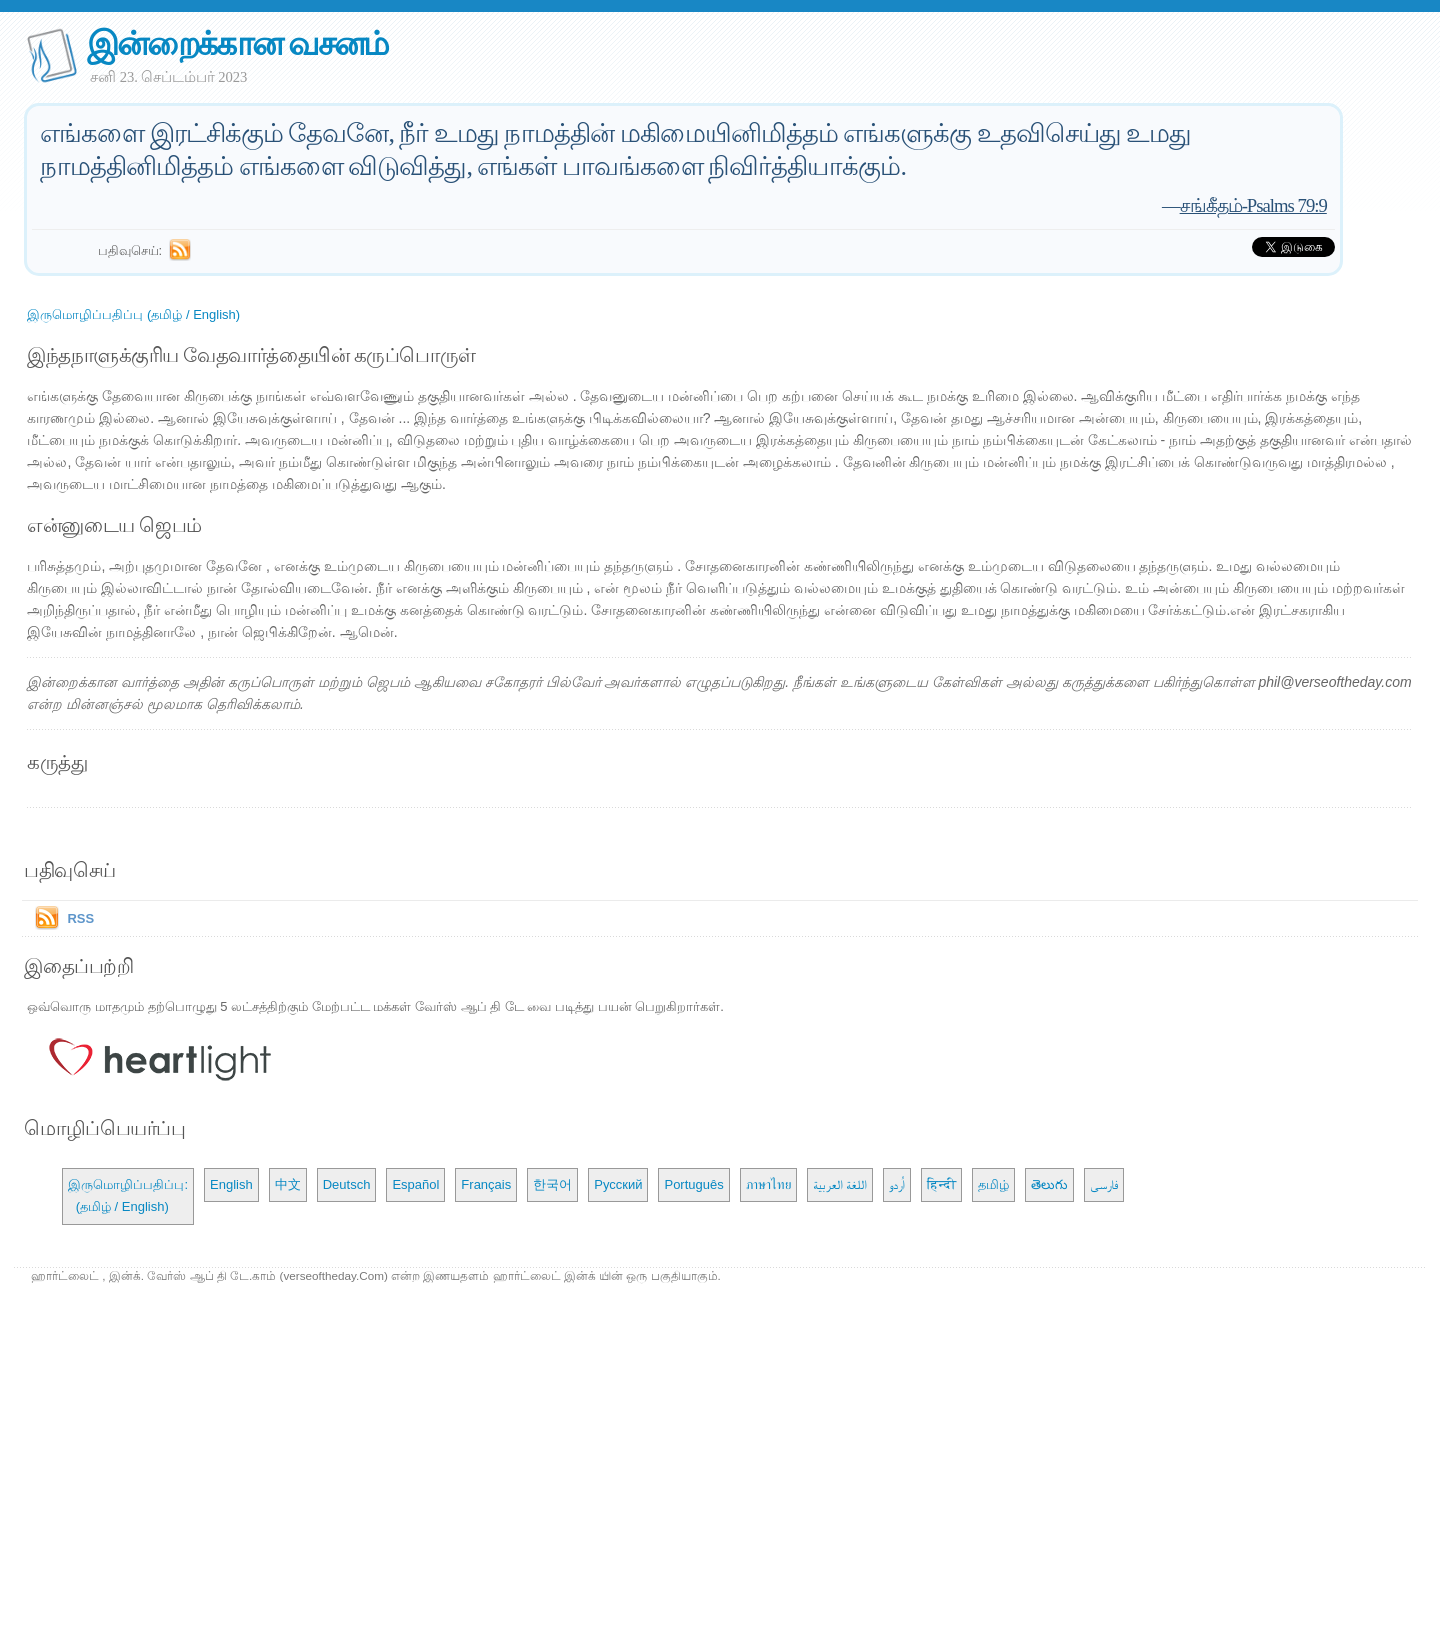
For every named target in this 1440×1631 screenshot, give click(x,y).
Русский (618, 1184)
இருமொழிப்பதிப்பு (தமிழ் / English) (133, 314)
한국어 (552, 1184)
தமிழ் (993, 1184)
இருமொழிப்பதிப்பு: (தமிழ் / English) (128, 1195)
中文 (288, 1184)
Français (486, 1184)
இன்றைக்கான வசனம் (237, 43)
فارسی (1104, 1184)
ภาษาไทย (768, 1184)
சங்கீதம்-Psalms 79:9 (1253, 205)
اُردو (897, 1184)
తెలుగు (1049, 1184)
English (231, 1184)
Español (415, 1184)
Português (693, 1184)
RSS (80, 918)
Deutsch (347, 1184)
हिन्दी (941, 1184)
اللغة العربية (840, 1184)
